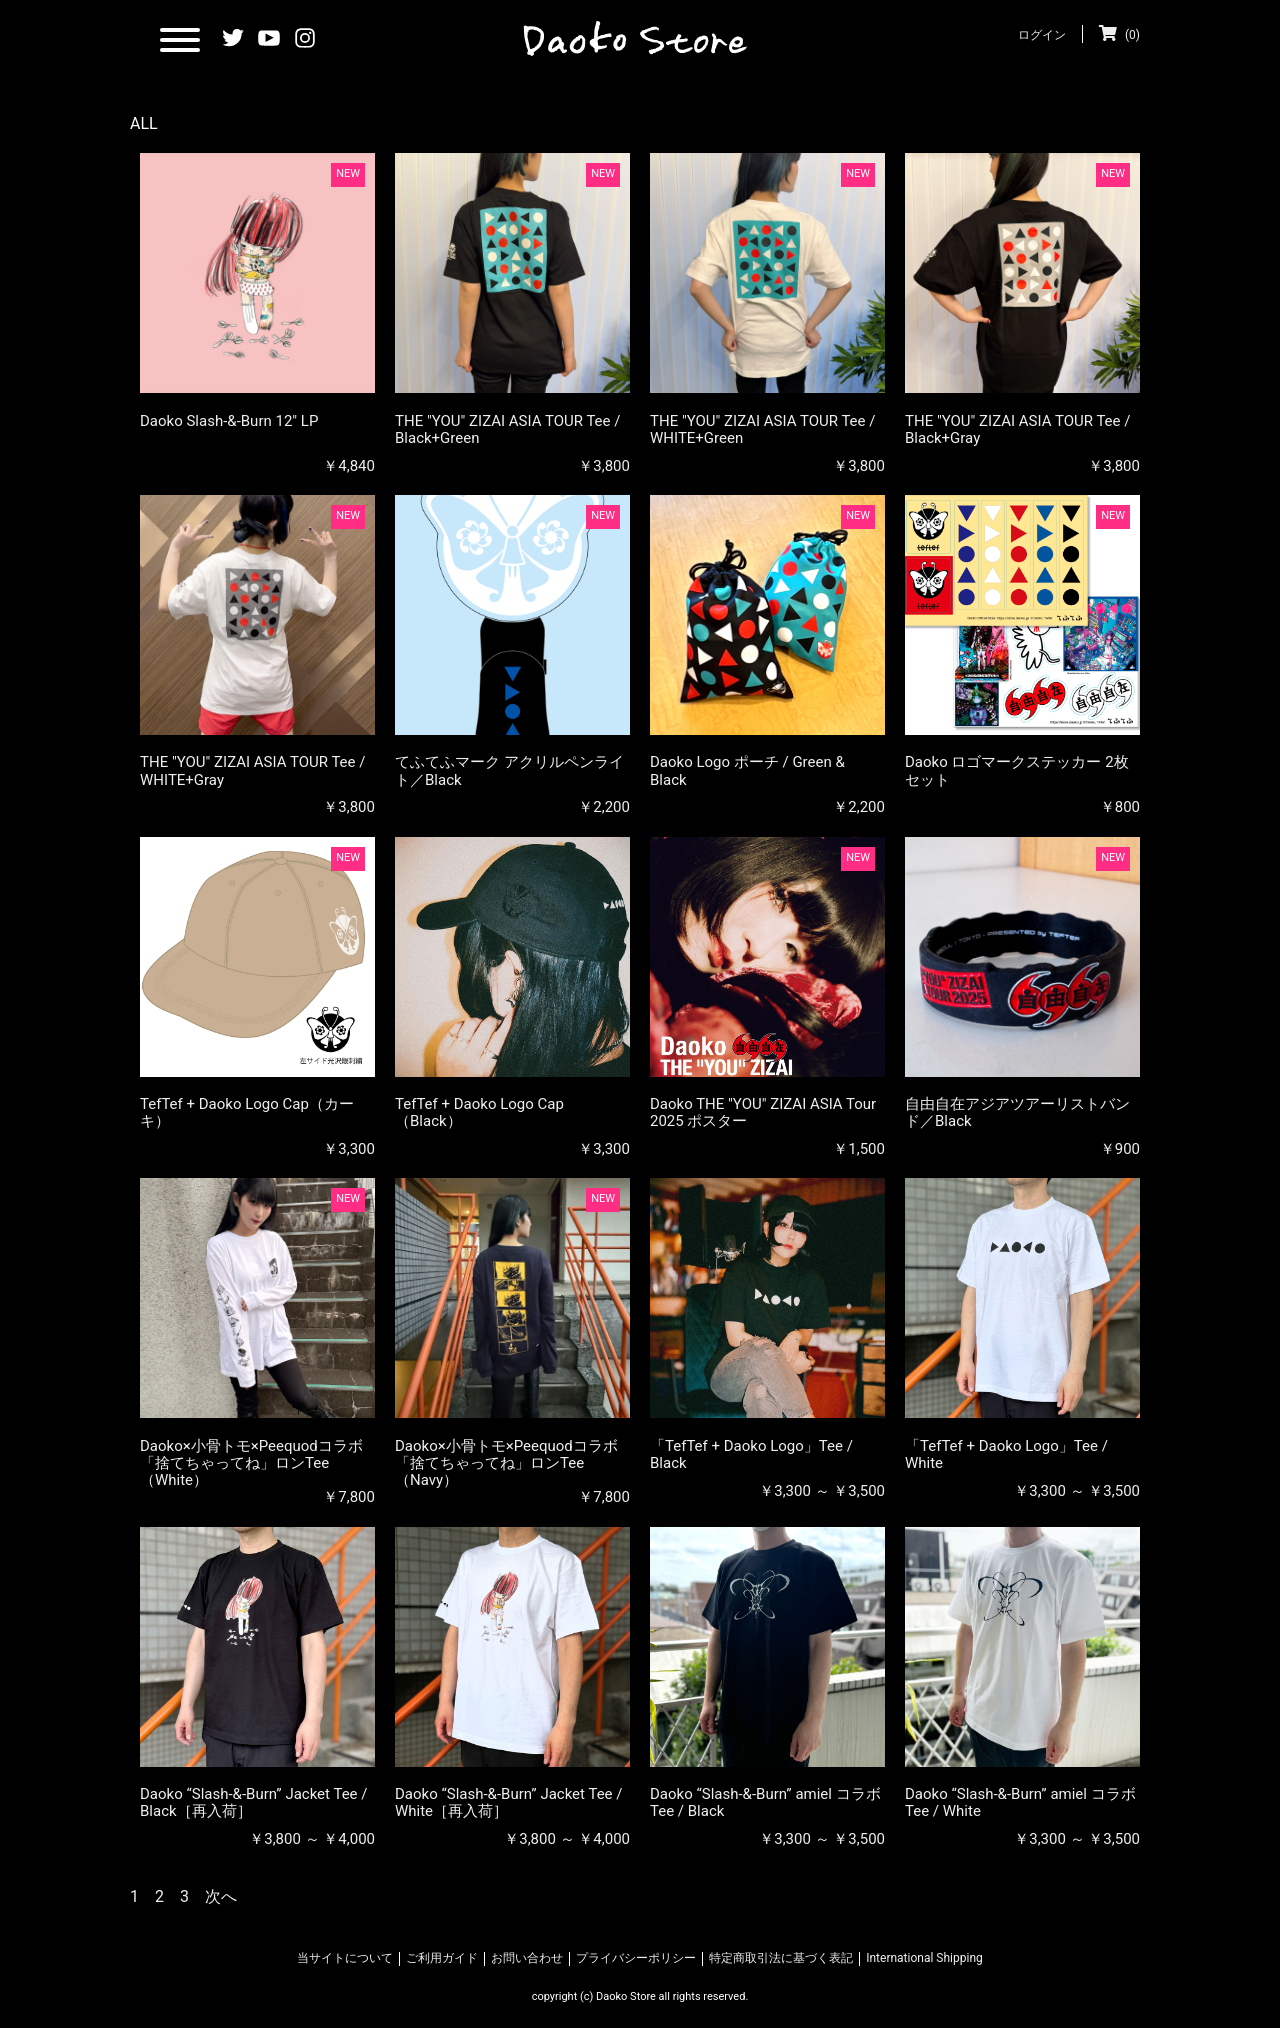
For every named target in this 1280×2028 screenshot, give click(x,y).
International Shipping (924, 1958)
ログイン (1042, 35)
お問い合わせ (527, 1958)
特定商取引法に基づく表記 (781, 1958)
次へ (221, 1896)
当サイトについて (345, 1958)
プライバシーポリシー (636, 1958)
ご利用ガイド (442, 1958)
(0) (1119, 35)
